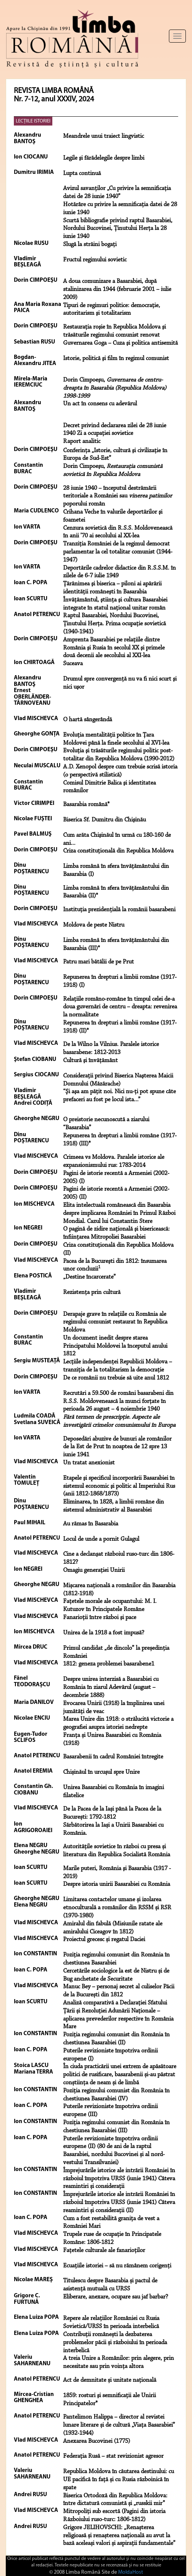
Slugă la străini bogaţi (90, 244)
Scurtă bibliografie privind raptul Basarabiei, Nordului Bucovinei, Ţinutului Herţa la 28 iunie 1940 (117, 229)
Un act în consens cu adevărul (100, 404)
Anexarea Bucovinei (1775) (96, 2441)
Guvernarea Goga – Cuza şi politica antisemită (120, 343)
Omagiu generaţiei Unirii (94, 1570)
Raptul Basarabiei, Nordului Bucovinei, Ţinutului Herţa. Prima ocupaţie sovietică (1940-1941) (114, 624)
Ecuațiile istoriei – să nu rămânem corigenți (117, 2266)
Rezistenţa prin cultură (91, 1292)
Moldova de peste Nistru (93, 925)
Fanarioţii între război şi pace (99, 1617)
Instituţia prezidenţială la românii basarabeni (119, 910)
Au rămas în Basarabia (90, 1524)
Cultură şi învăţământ (90, 1060)
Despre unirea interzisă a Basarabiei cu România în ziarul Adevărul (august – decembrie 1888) (111, 1687)
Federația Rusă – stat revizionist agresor (113, 2456)
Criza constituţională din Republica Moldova (118, 851)
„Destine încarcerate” (89, 1277)
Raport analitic (81, 441)
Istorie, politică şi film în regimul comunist (116, 358)
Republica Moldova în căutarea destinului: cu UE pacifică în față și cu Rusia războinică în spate (118, 2480)
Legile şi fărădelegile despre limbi (103, 158)
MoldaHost (130, 2572)
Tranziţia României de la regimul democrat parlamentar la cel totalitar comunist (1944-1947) (117, 552)
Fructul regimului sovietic (95, 260)
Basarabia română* (86, 804)
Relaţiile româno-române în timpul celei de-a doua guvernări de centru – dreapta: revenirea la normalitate (120, 1007)
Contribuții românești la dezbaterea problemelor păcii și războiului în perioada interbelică (115, 2342)
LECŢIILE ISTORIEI (33, 121)
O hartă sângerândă (87, 720)
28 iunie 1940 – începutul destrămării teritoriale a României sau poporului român (117, 496)
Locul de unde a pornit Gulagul (101, 1539)
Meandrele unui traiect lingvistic (103, 136)
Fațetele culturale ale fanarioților (104, 2250)
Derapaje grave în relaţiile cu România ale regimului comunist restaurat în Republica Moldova (115, 1322)
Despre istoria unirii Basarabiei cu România (116, 1884)
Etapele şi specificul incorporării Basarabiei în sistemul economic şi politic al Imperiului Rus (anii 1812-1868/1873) (119, 1486)
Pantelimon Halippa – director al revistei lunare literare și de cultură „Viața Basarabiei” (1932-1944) (119, 2425)
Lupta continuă (82, 173)
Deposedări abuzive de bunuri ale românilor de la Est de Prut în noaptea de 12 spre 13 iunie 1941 (117, 1447)
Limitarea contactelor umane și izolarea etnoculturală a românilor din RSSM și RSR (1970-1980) (117, 1908)
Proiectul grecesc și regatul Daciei (104, 1940)
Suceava (73, 664)
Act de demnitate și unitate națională (109, 2380)
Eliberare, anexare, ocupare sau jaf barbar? (115, 2297)
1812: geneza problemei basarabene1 (108, 1664)
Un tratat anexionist (89, 1463)
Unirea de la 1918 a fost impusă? (103, 1633)
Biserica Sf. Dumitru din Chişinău (104, 820)
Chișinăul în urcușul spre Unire (101, 1772)
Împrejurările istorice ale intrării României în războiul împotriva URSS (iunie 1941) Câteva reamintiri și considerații (119, 2179)
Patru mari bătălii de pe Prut (98, 962)
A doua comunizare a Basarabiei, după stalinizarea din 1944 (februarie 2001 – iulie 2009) (117, 289)
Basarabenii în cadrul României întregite (113, 1757)
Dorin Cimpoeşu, (114, 388)
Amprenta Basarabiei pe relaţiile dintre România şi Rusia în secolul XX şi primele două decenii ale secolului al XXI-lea (114, 648)
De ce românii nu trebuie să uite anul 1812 (116, 1378)
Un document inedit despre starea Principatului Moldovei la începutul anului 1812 (115, 1346)
